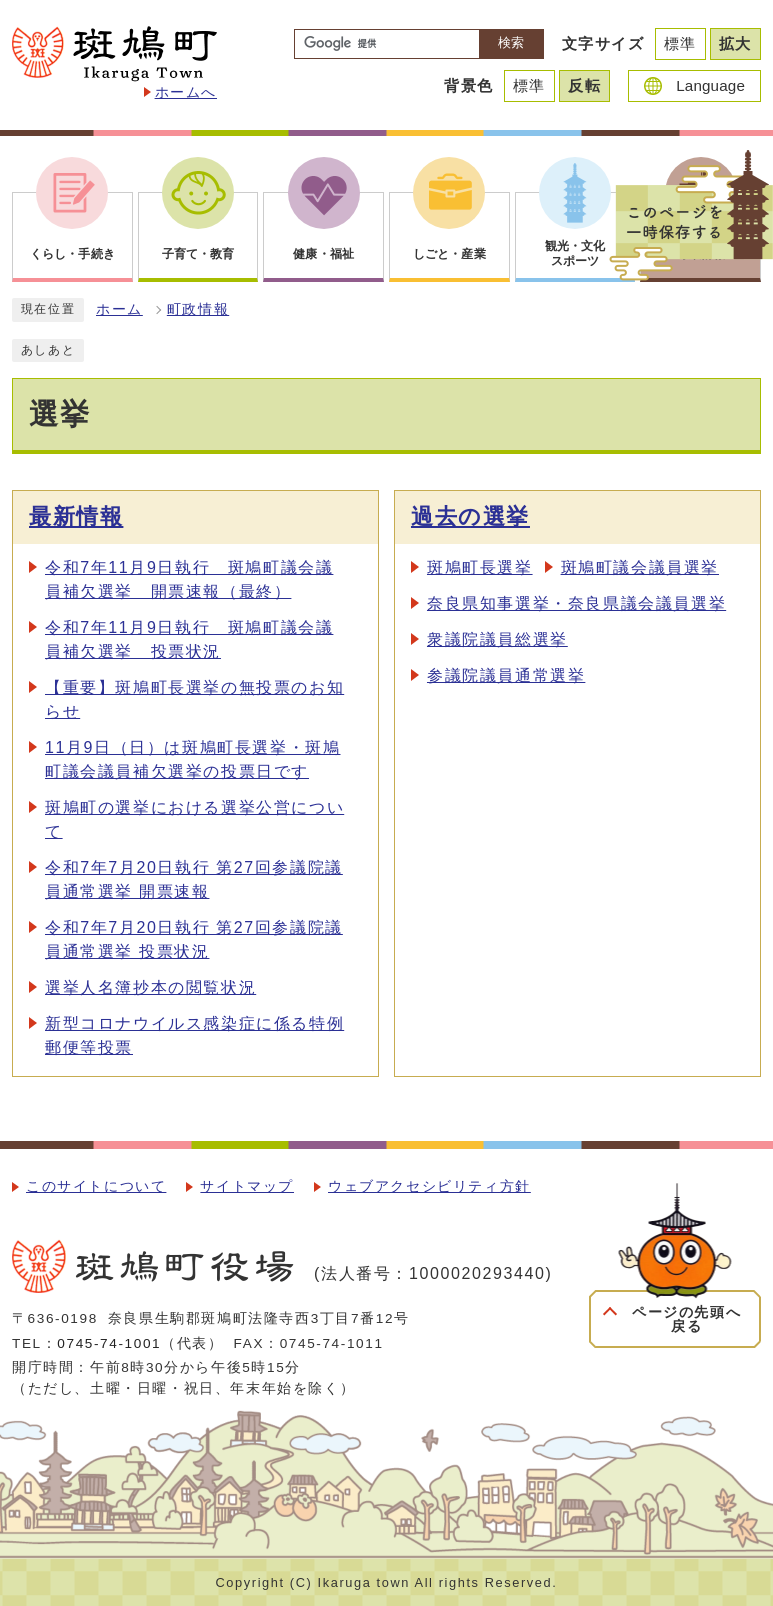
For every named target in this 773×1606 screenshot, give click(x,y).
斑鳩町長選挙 (480, 567)
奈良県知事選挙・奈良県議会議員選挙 (576, 603)
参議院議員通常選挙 (506, 675)
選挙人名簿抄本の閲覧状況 (150, 987)
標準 (680, 43)
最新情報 (76, 516)
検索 (511, 42)
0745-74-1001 (109, 1343)
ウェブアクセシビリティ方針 (429, 1186)
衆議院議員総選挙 (497, 639)
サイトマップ (247, 1186)
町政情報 (198, 309)
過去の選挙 (470, 516)
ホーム (119, 309)
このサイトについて (96, 1186)
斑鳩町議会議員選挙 (640, 567)
